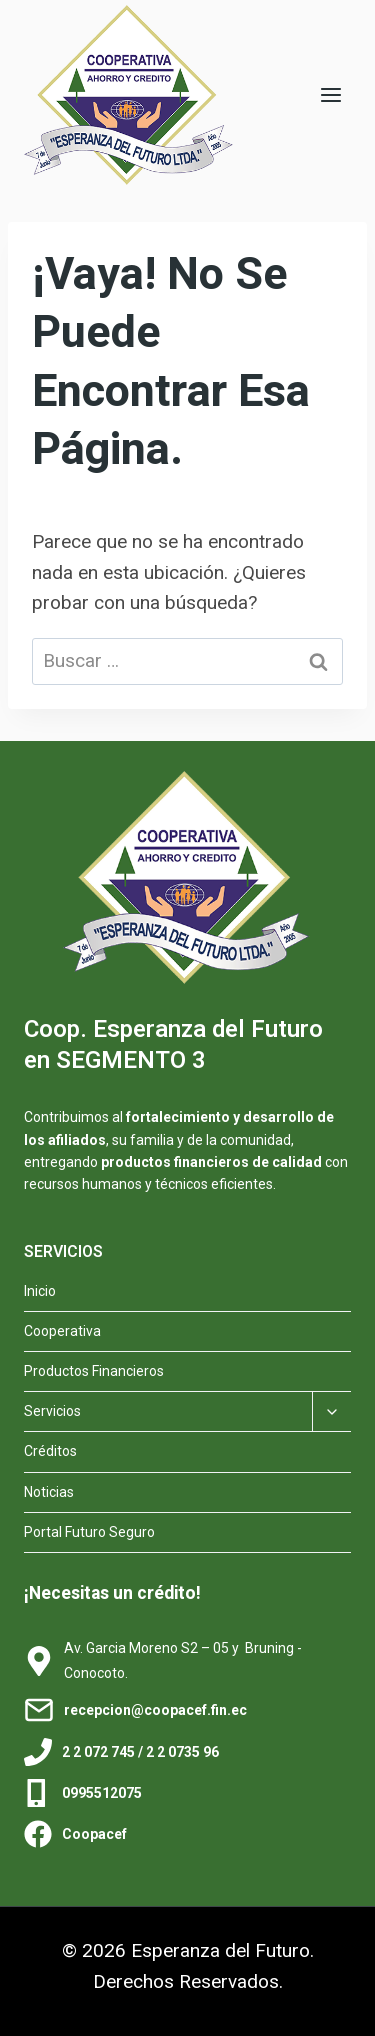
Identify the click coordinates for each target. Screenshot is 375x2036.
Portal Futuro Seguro (89, 1532)
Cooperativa (62, 1331)
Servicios (52, 1411)
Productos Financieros (94, 1371)
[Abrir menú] (330, 94)
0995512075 (102, 1793)
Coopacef (94, 1834)
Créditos (50, 1451)
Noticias (49, 1492)
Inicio (40, 1291)
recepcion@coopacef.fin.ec (155, 1710)
